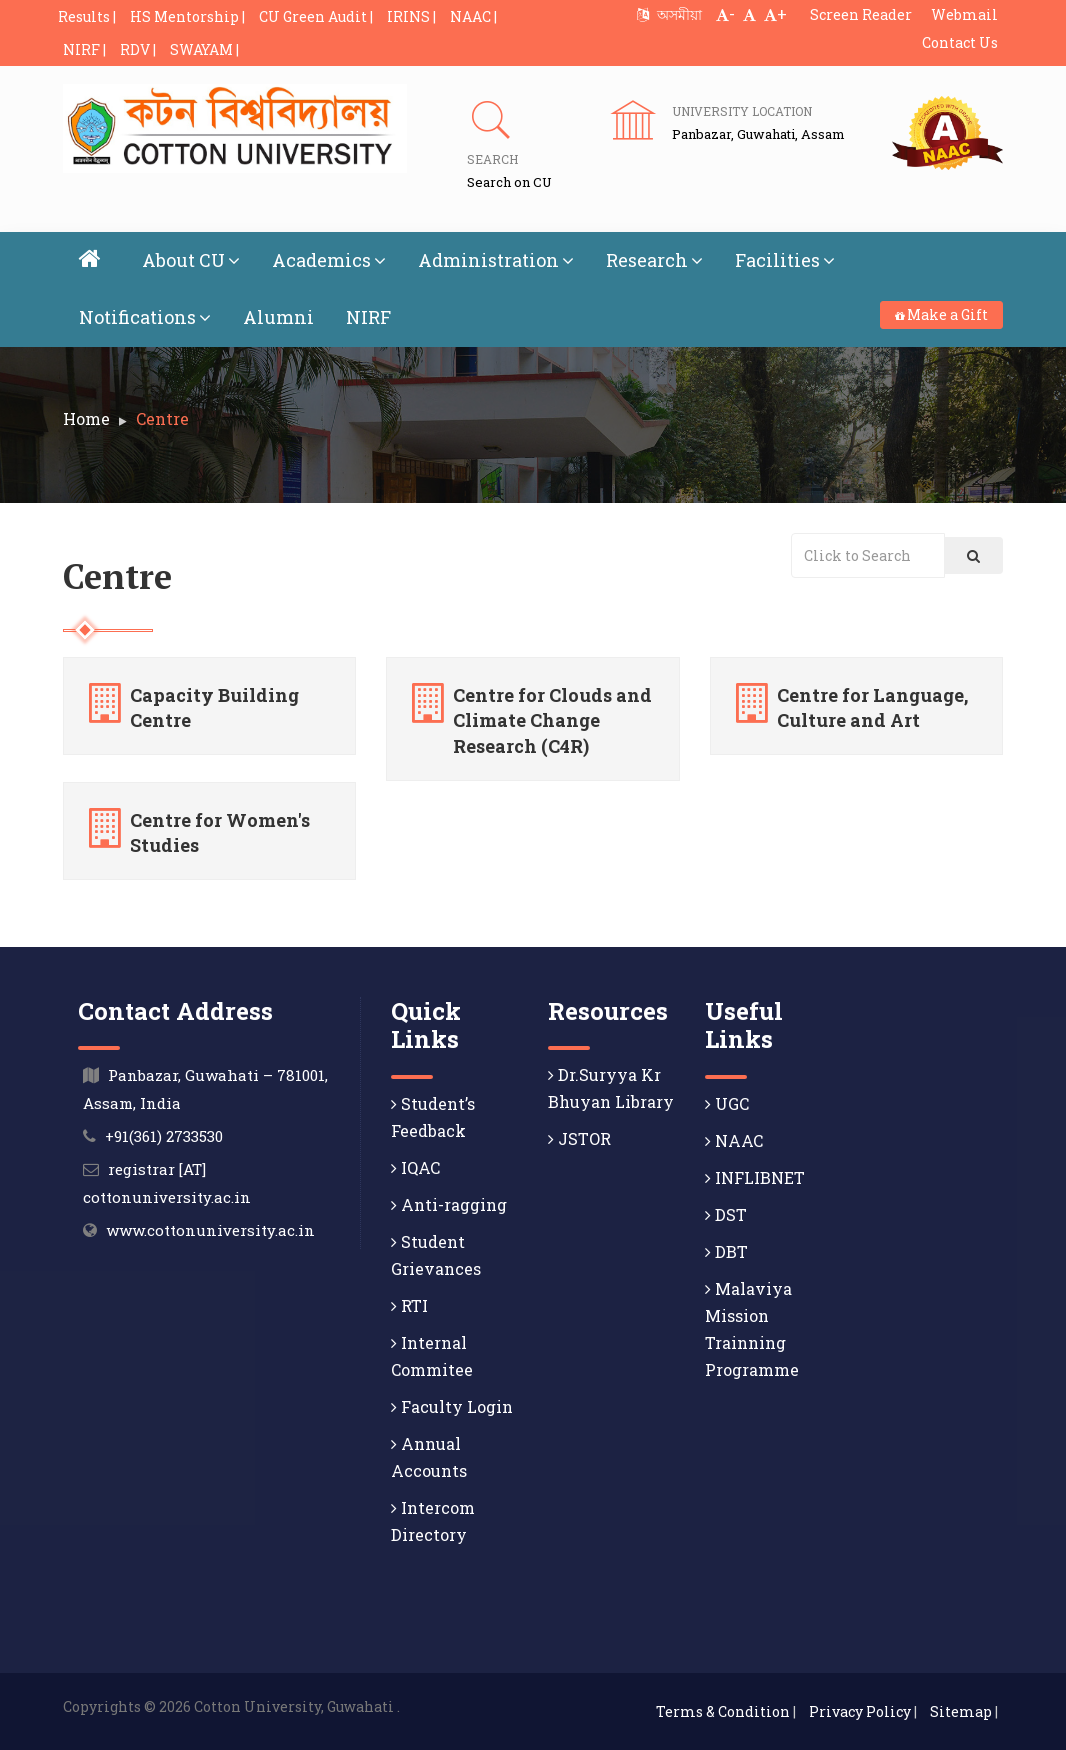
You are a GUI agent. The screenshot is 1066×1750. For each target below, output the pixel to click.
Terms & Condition (723, 1711)
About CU (191, 260)
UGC (727, 1103)
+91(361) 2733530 (164, 1136)
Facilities (785, 260)
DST (726, 1214)
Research (654, 260)
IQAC (415, 1167)
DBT (726, 1251)
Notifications (145, 317)
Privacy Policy (860, 1711)
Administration (496, 260)
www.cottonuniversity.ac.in (210, 1230)
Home (86, 418)
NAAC (734, 1140)
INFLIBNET (755, 1177)
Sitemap (961, 1711)
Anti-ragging (449, 1204)
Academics (329, 260)
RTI (409, 1305)
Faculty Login (452, 1406)
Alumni (278, 317)
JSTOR (579, 1138)
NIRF (368, 317)
